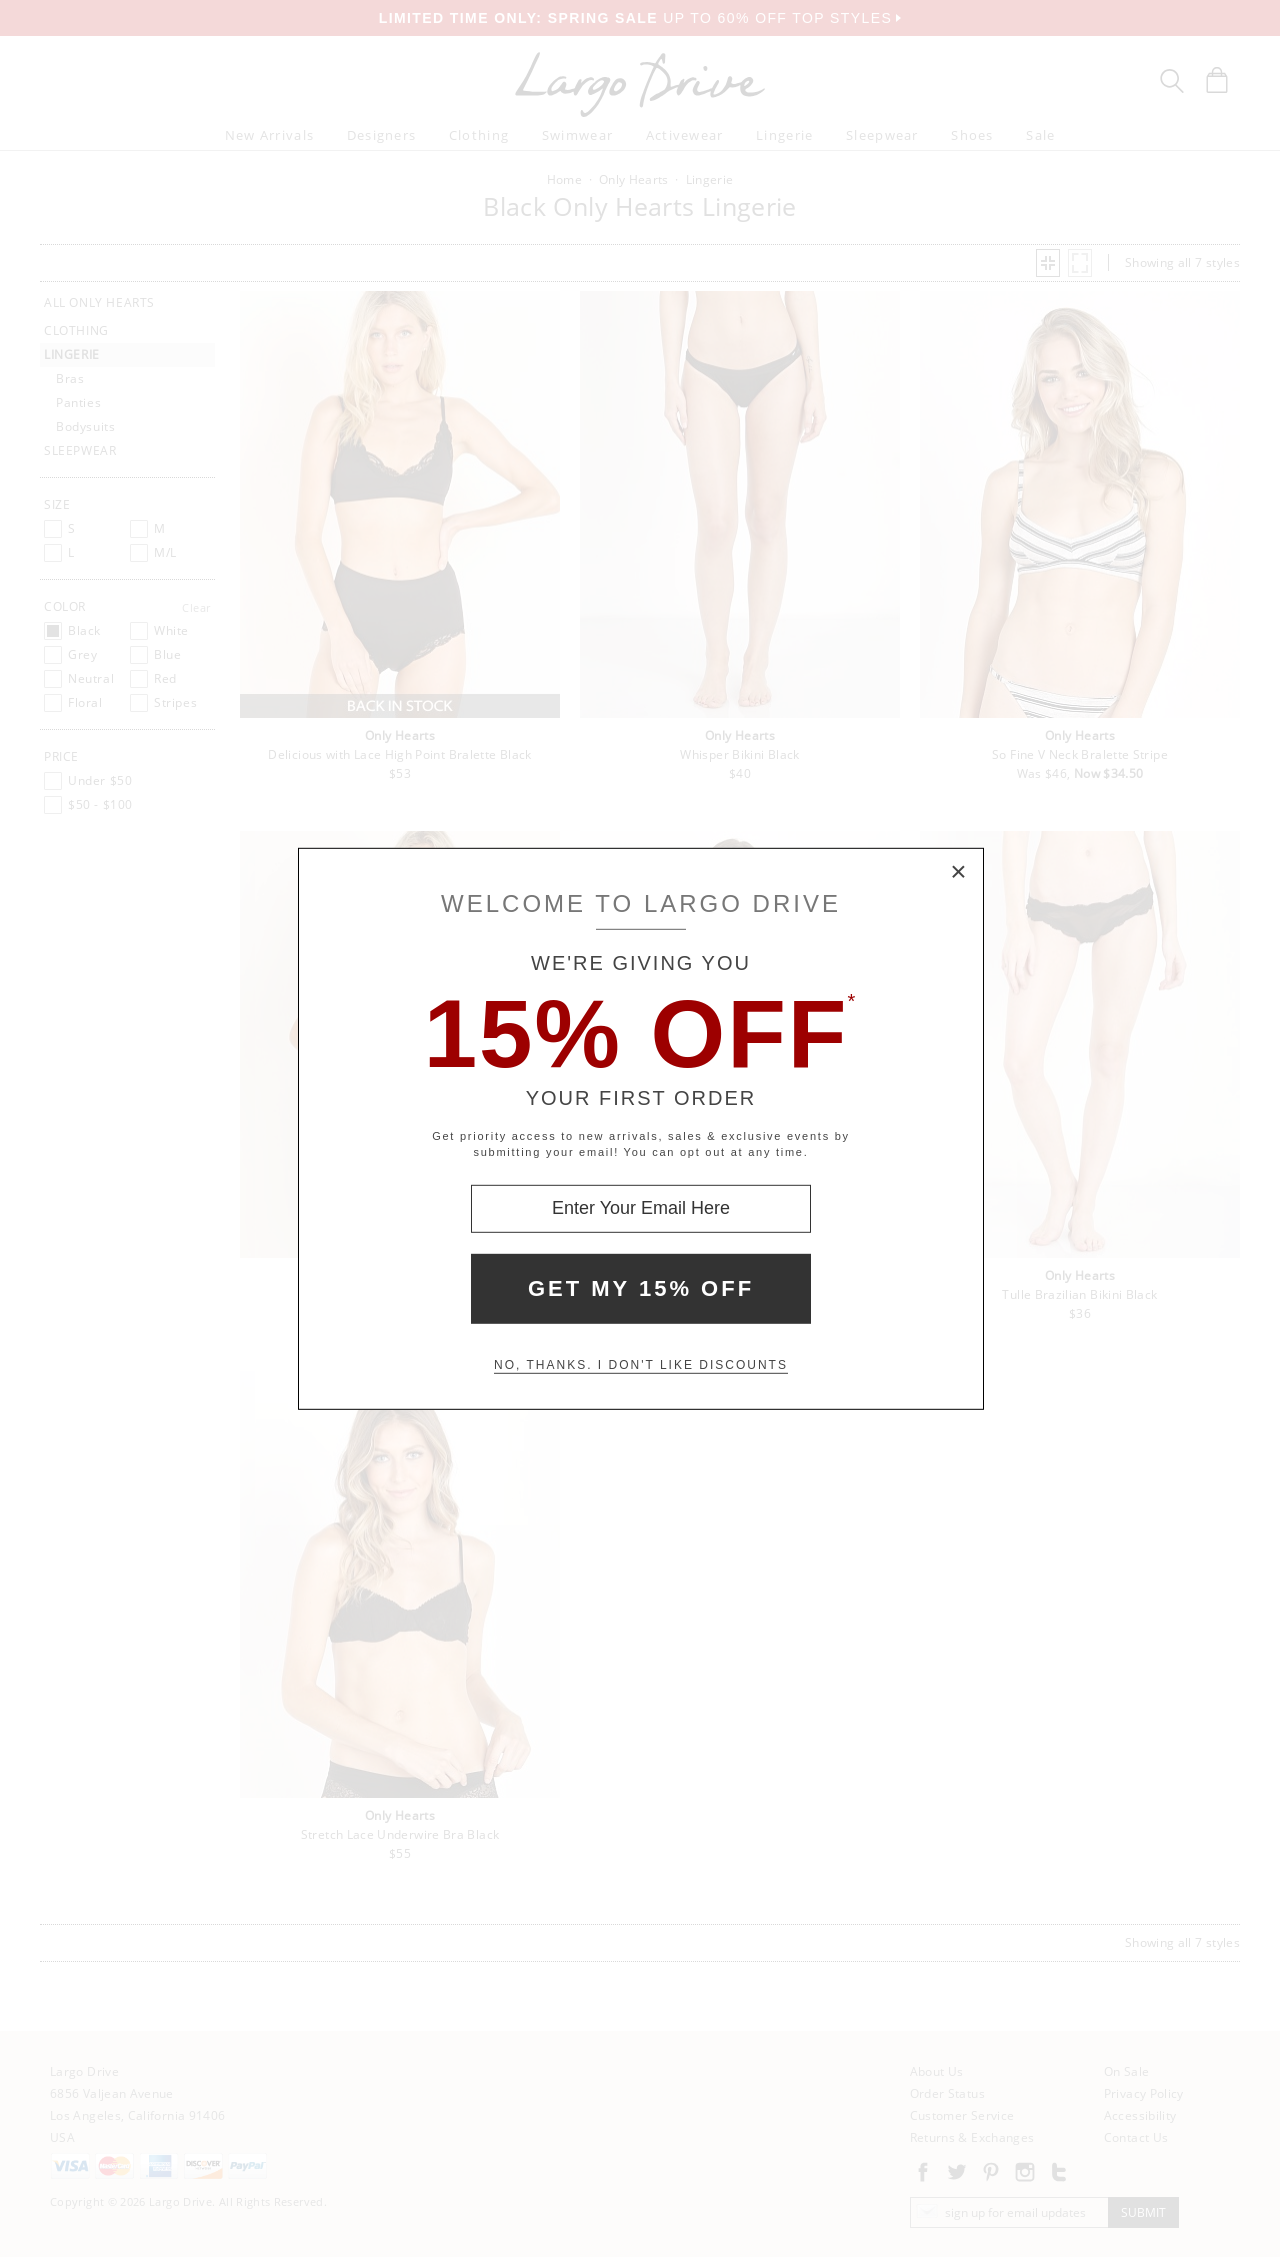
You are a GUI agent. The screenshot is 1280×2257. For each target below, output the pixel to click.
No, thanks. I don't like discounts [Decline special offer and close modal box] (641, 1365)
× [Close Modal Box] (959, 872)
